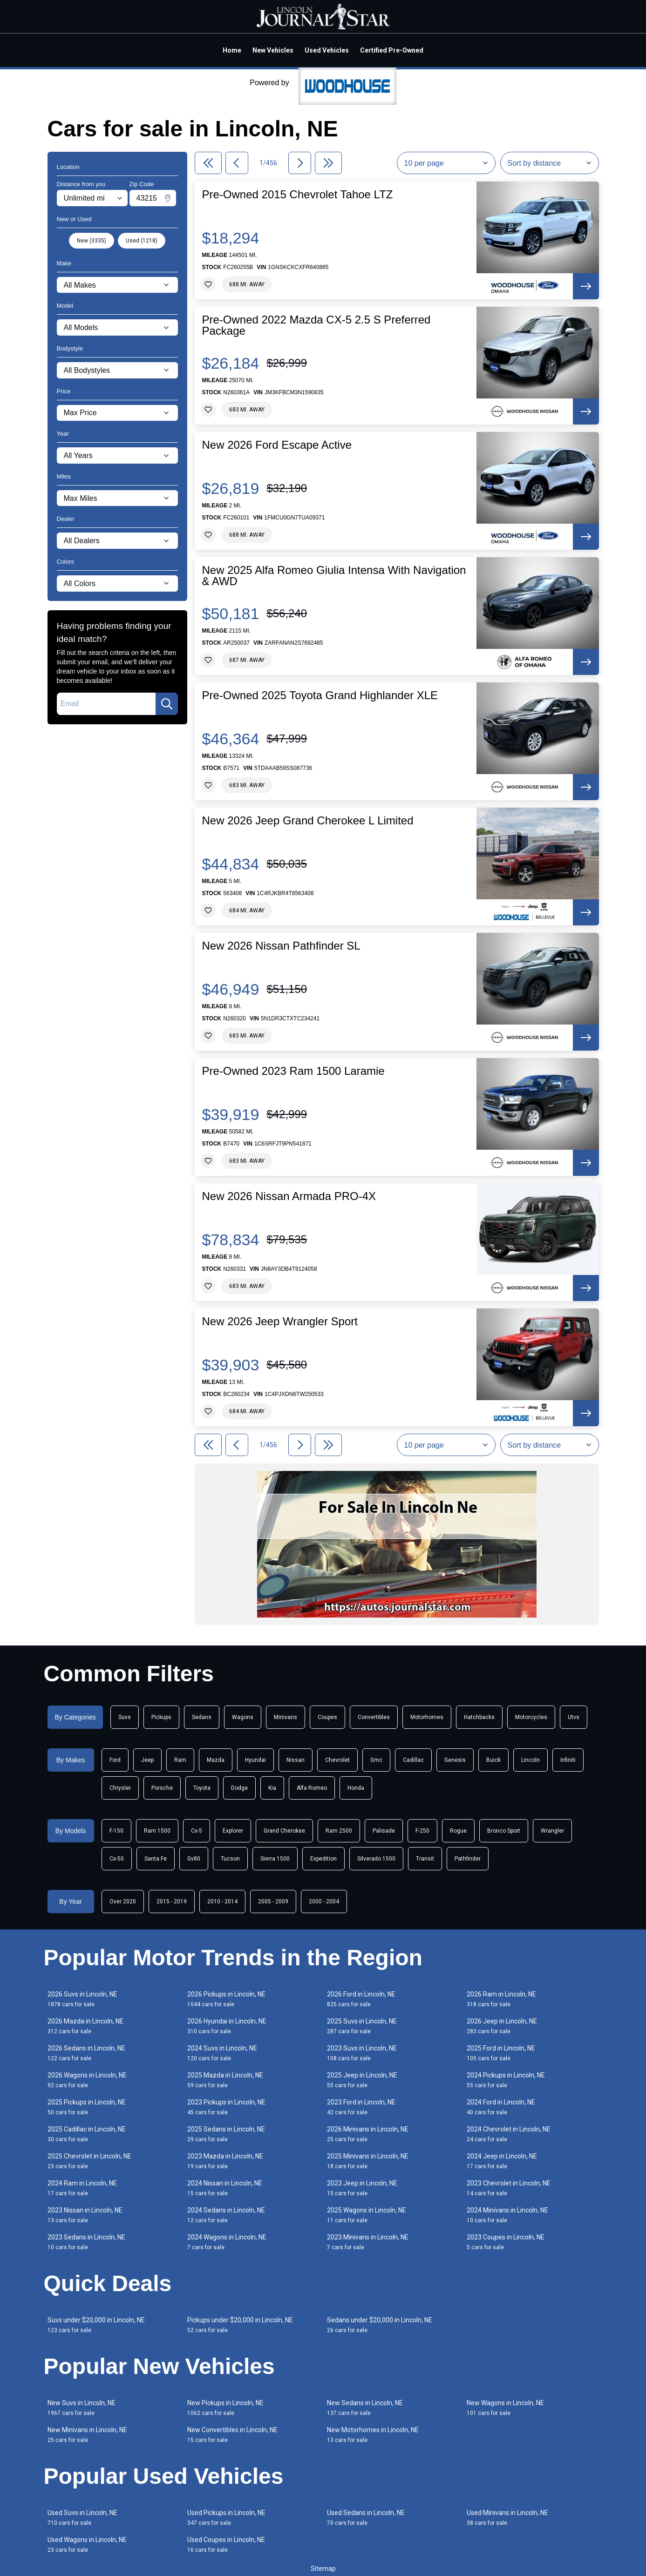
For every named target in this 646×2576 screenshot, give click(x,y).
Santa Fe (155, 1858)
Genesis (455, 1760)
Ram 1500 (157, 1830)
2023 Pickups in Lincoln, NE (226, 2107)
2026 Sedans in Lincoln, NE (86, 2053)
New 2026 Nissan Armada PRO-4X (289, 1196)
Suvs (124, 1717)
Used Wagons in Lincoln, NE (87, 2544)
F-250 (422, 1830)
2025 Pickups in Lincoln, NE (87, 2107)
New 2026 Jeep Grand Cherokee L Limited (308, 820)
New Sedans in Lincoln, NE (365, 2407)
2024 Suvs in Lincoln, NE (222, 2053)
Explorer (233, 1830)
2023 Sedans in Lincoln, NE (86, 2242)
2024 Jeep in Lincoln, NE (502, 2161)
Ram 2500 (339, 1830)
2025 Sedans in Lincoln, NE (226, 2134)
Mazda (215, 1760)
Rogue (458, 1830)
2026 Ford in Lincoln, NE (361, 1999)
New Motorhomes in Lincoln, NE (373, 2434)
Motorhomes (426, 1717)
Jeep (147, 1760)
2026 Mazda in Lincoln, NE (85, 2026)
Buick (493, 1760)
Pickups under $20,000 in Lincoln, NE (240, 2324)
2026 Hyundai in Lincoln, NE (226, 2026)
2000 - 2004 (324, 1901)
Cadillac (413, 1760)
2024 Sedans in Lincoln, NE (226, 2215)
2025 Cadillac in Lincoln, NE (87, 2134)
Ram (180, 1760)
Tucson (230, 1858)
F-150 (116, 1830)
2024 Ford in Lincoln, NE (501, 2107)
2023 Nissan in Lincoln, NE (85, 2215)
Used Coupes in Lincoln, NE (226, 2544)
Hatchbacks (479, 1717)
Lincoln (530, 1760)
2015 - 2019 (171, 1901)
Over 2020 (122, 1901)
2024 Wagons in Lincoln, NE (226, 2242)
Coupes (327, 1717)
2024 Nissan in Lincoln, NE (224, 2188)
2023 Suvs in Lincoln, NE (362, 2053)
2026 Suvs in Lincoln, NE (82, 1999)
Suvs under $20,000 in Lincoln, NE (96, 2324)
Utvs (573, 1717)
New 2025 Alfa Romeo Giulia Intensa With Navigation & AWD (334, 576)
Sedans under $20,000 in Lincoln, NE (379, 2324)
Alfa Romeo (312, 1788)
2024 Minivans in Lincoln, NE (507, 2215)
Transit (425, 1858)
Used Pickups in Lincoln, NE (226, 2517)
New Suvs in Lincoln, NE (82, 2407)
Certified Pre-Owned (391, 50)
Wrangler (552, 1830)
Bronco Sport (503, 1830)
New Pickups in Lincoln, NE (225, 2407)
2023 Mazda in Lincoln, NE (225, 2161)
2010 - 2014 (222, 1901)
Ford (115, 1760)
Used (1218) (141, 240)
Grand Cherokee (284, 1830)
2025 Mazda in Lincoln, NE (225, 2080)
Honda (355, 1788)
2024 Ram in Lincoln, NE (82, 2188)
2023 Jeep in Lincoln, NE (362, 2188)
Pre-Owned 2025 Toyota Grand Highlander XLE (320, 695)
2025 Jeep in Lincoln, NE (362, 2080)
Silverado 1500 (376, 1858)
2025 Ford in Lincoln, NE (501, 2053)
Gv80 (193, 1858)
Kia (272, 1788)
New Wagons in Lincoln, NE (505, 2407)
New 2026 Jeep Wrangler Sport (280, 1321)
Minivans (285, 1717)
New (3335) (91, 240)
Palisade (384, 1830)
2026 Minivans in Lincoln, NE (367, 2134)
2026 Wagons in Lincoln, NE (87, 2080)
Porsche (162, 1788)
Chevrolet (337, 1760)
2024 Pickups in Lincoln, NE (506, 2080)
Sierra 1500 (275, 1858)
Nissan (295, 1760)
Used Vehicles (327, 50)
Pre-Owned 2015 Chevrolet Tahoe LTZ (297, 194)
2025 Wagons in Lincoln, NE (366, 2215)
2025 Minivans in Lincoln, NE (367, 2161)
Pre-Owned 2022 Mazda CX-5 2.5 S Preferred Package (316, 325)
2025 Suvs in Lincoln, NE (362, 2026)
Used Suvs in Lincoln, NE (82, 2517)
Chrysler (120, 1788)
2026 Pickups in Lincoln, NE (226, 1999)
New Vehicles (272, 50)
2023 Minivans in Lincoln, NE (367, 2242)
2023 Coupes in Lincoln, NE (505, 2242)
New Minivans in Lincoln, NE (87, 2434)
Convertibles (374, 1717)
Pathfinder (468, 1858)
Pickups (161, 1717)
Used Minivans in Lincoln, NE (507, 2517)
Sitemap (323, 2568)
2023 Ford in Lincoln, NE (361, 2107)
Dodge (239, 1788)
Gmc (376, 1760)
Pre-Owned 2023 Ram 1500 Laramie (293, 1071)
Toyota (202, 1788)
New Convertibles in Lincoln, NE (232, 2434)
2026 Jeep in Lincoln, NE (502, 2026)
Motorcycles (531, 1717)
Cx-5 (196, 1830)
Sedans (201, 1717)
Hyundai (255, 1760)
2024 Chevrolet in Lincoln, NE (509, 2134)
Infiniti (568, 1760)
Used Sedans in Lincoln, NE (366, 2517)
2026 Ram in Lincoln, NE (501, 1999)
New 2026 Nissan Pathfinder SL (281, 945)
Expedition (323, 1858)
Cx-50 (116, 1858)
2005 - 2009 (273, 1901)
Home (232, 50)
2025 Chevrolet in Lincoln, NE (89, 2161)
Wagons (242, 1717)
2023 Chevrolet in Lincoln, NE (509, 2188)
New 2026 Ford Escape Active (277, 445)
